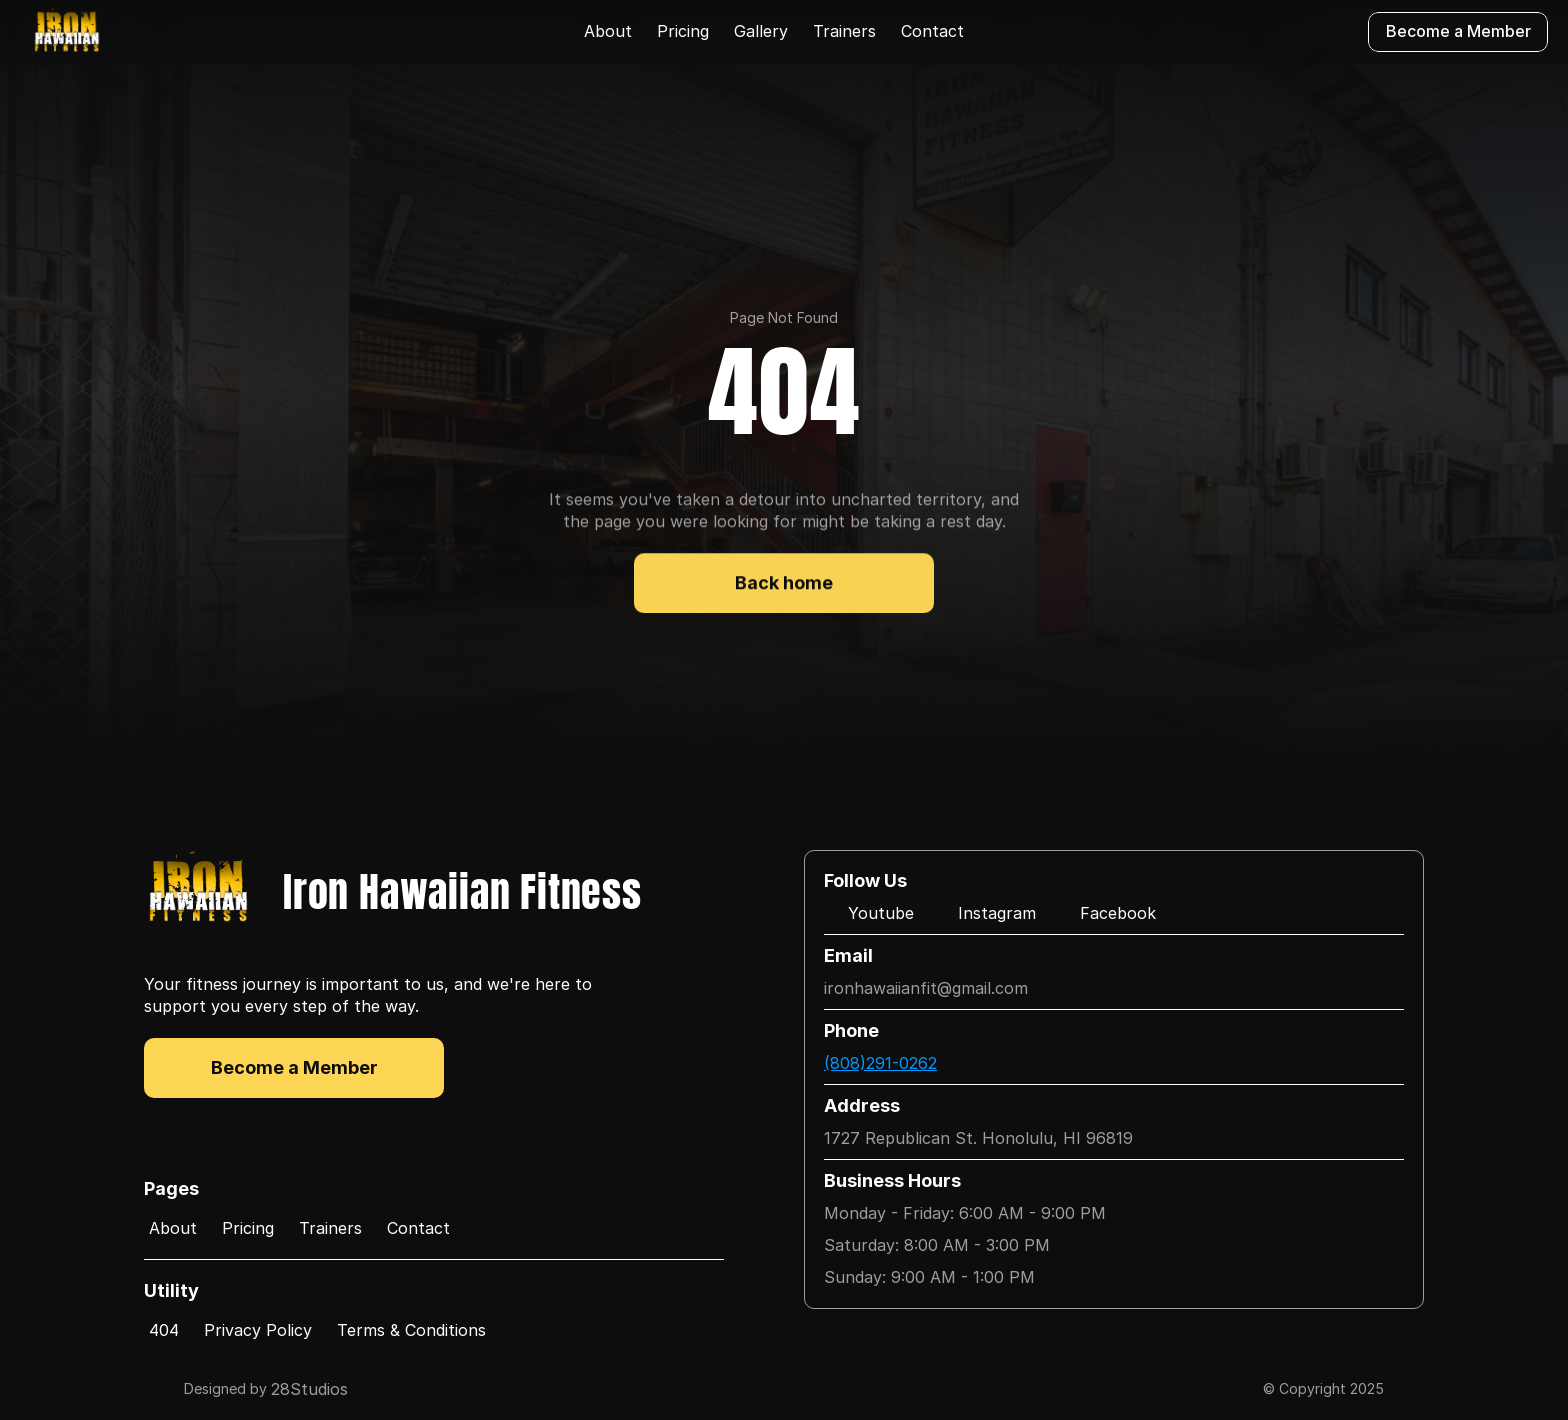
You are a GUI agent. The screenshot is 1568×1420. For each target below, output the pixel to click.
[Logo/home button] (67, 32)
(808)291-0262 (880, 1063)
